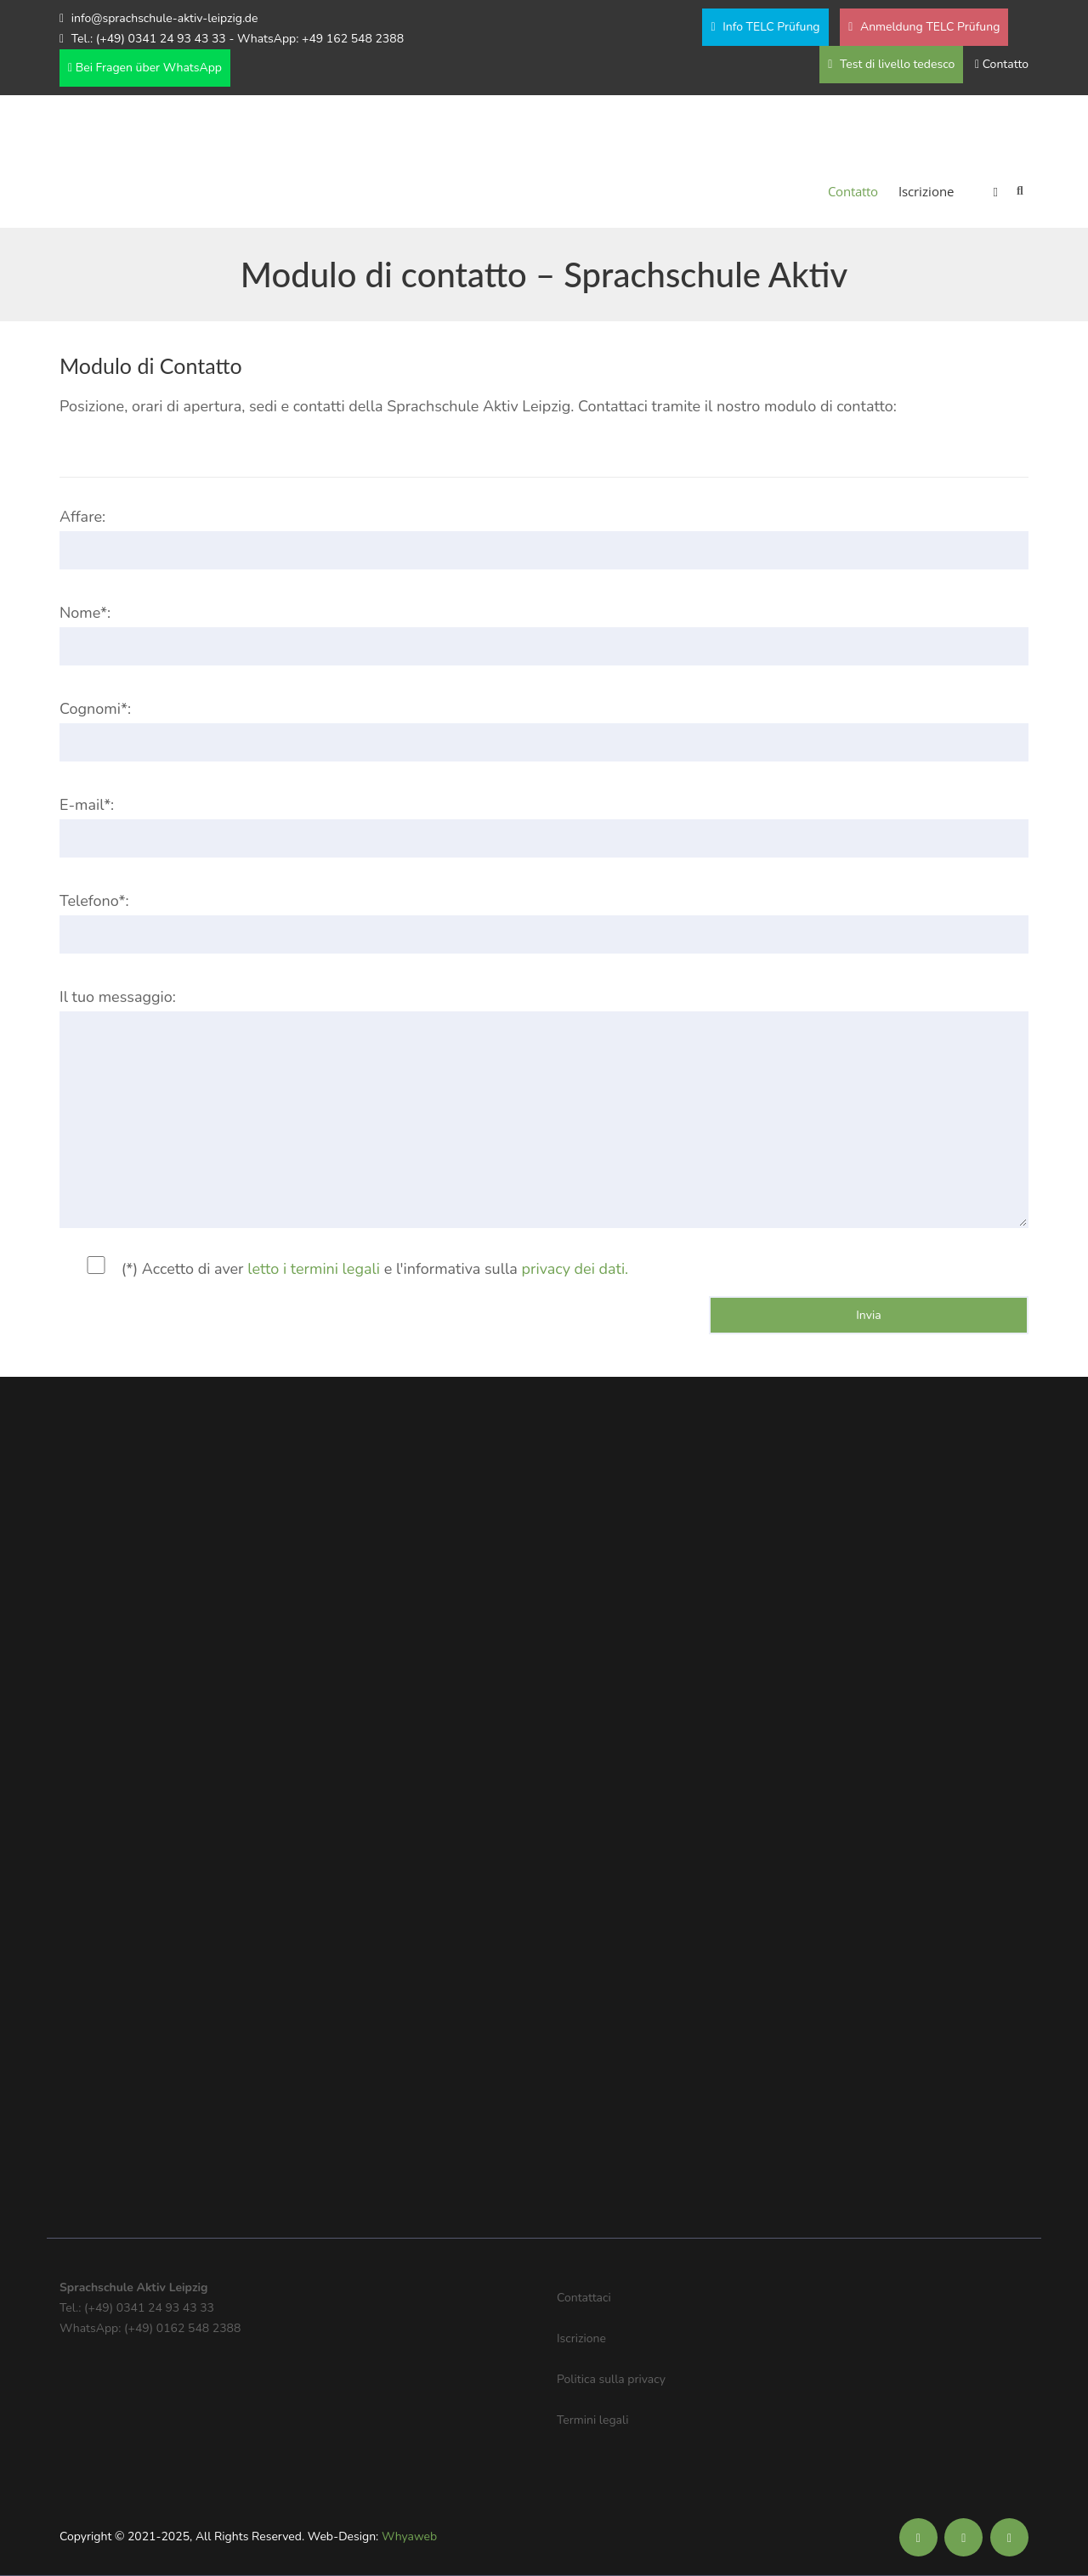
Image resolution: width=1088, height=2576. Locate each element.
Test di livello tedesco (891, 64)
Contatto (1005, 64)
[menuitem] (986, 191)
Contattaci (584, 2298)
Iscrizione (926, 191)
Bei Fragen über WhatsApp (145, 67)
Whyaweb (409, 2536)
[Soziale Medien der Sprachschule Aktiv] (918, 2538)
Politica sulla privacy (611, 2379)
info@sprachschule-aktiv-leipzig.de (164, 18)
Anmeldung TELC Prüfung (924, 27)
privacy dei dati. (575, 1269)
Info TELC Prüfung (765, 27)
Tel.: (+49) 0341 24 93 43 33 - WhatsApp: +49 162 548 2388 (237, 39)
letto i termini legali (313, 1269)
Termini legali (592, 2420)
